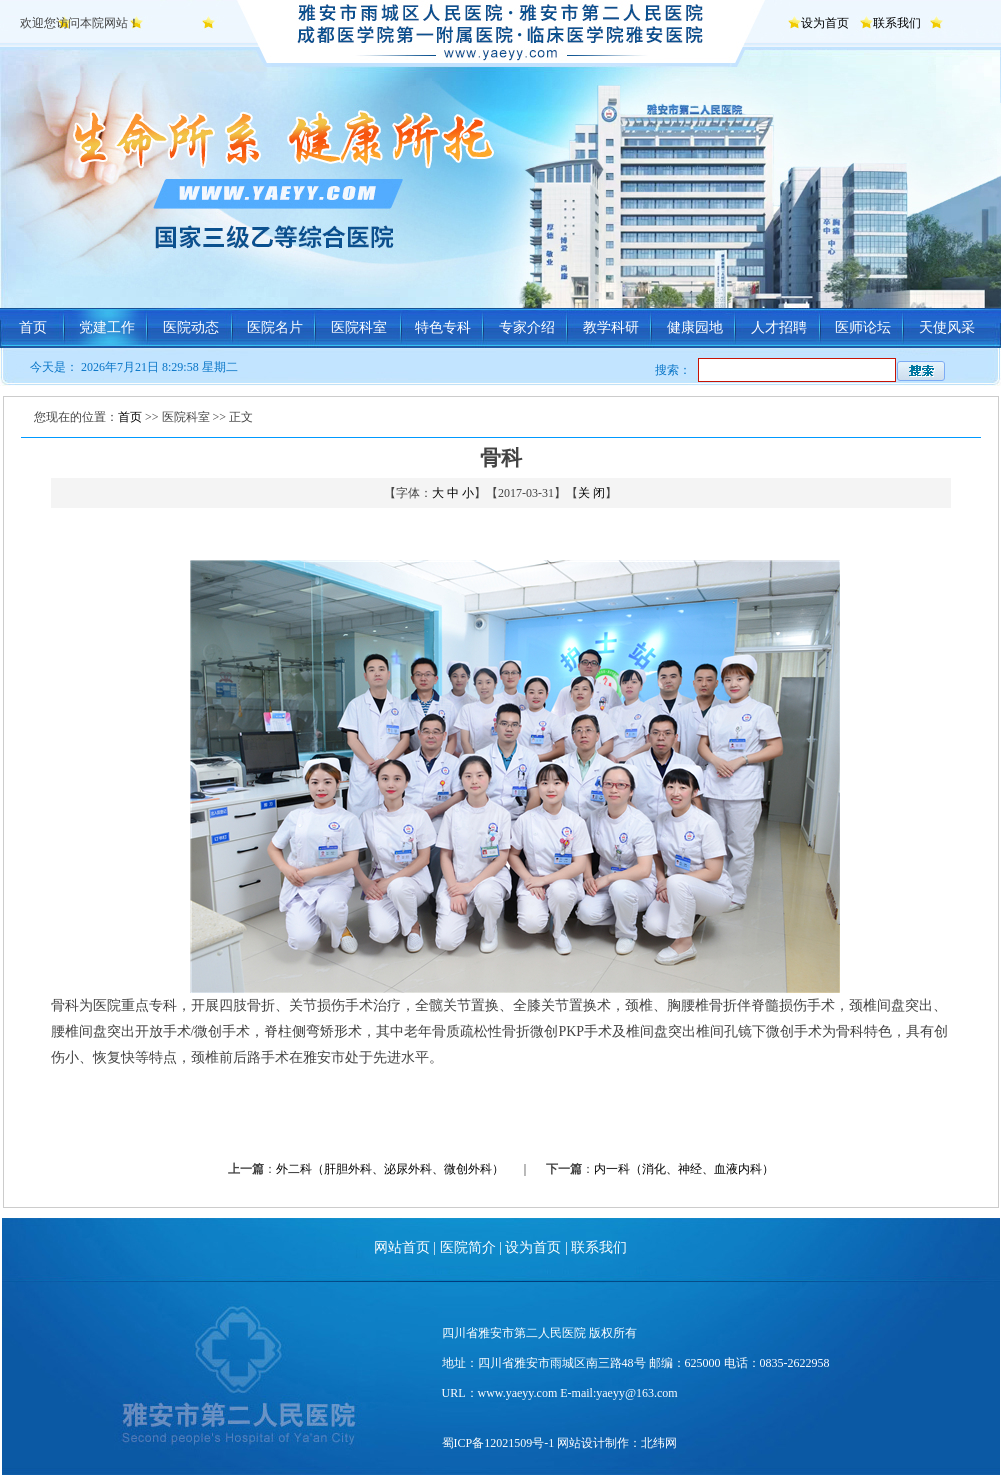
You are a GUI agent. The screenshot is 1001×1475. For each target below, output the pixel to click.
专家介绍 (527, 327)
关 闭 (591, 493)
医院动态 (191, 327)
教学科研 (611, 327)
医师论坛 (863, 327)
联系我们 (897, 23)
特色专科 (443, 327)
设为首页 (825, 23)
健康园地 (695, 327)
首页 (33, 327)
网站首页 (402, 1247)
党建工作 (107, 327)
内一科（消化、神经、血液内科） (684, 1169)
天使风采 (947, 327)
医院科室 (359, 327)
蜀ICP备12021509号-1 (498, 1443)
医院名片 (275, 327)
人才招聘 (779, 327)
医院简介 (468, 1247)
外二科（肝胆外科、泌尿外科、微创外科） (390, 1169)
